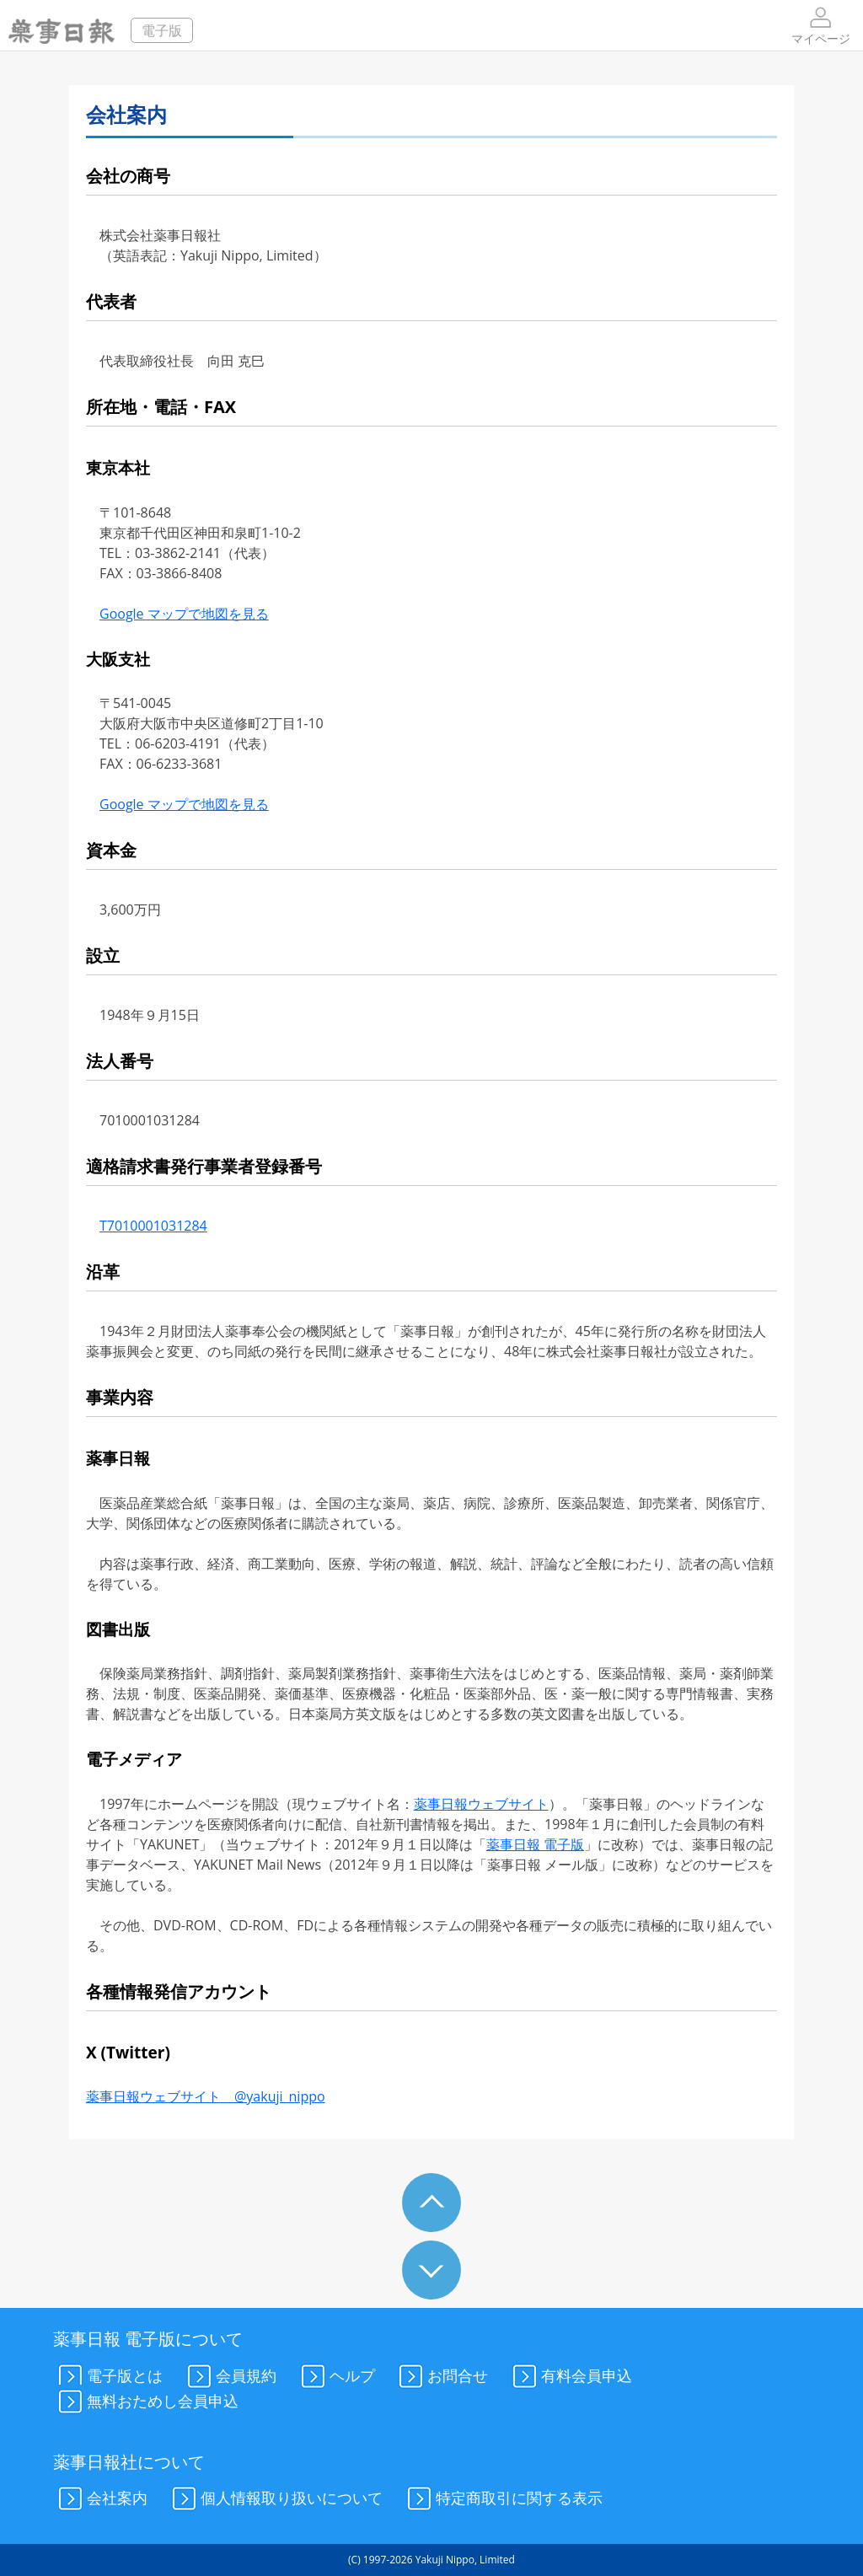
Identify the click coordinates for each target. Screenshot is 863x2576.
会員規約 (229, 2377)
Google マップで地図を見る (184, 613)
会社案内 (100, 2499)
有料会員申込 (569, 2377)
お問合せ (441, 2377)
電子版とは (108, 2377)
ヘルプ (335, 2377)
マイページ (820, 24)
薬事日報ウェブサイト (481, 1804)
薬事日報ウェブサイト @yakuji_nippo (205, 2096)
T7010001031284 (153, 1225)
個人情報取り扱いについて (275, 2499)
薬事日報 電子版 (535, 1844)
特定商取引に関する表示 (502, 2499)
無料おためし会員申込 (146, 2402)
